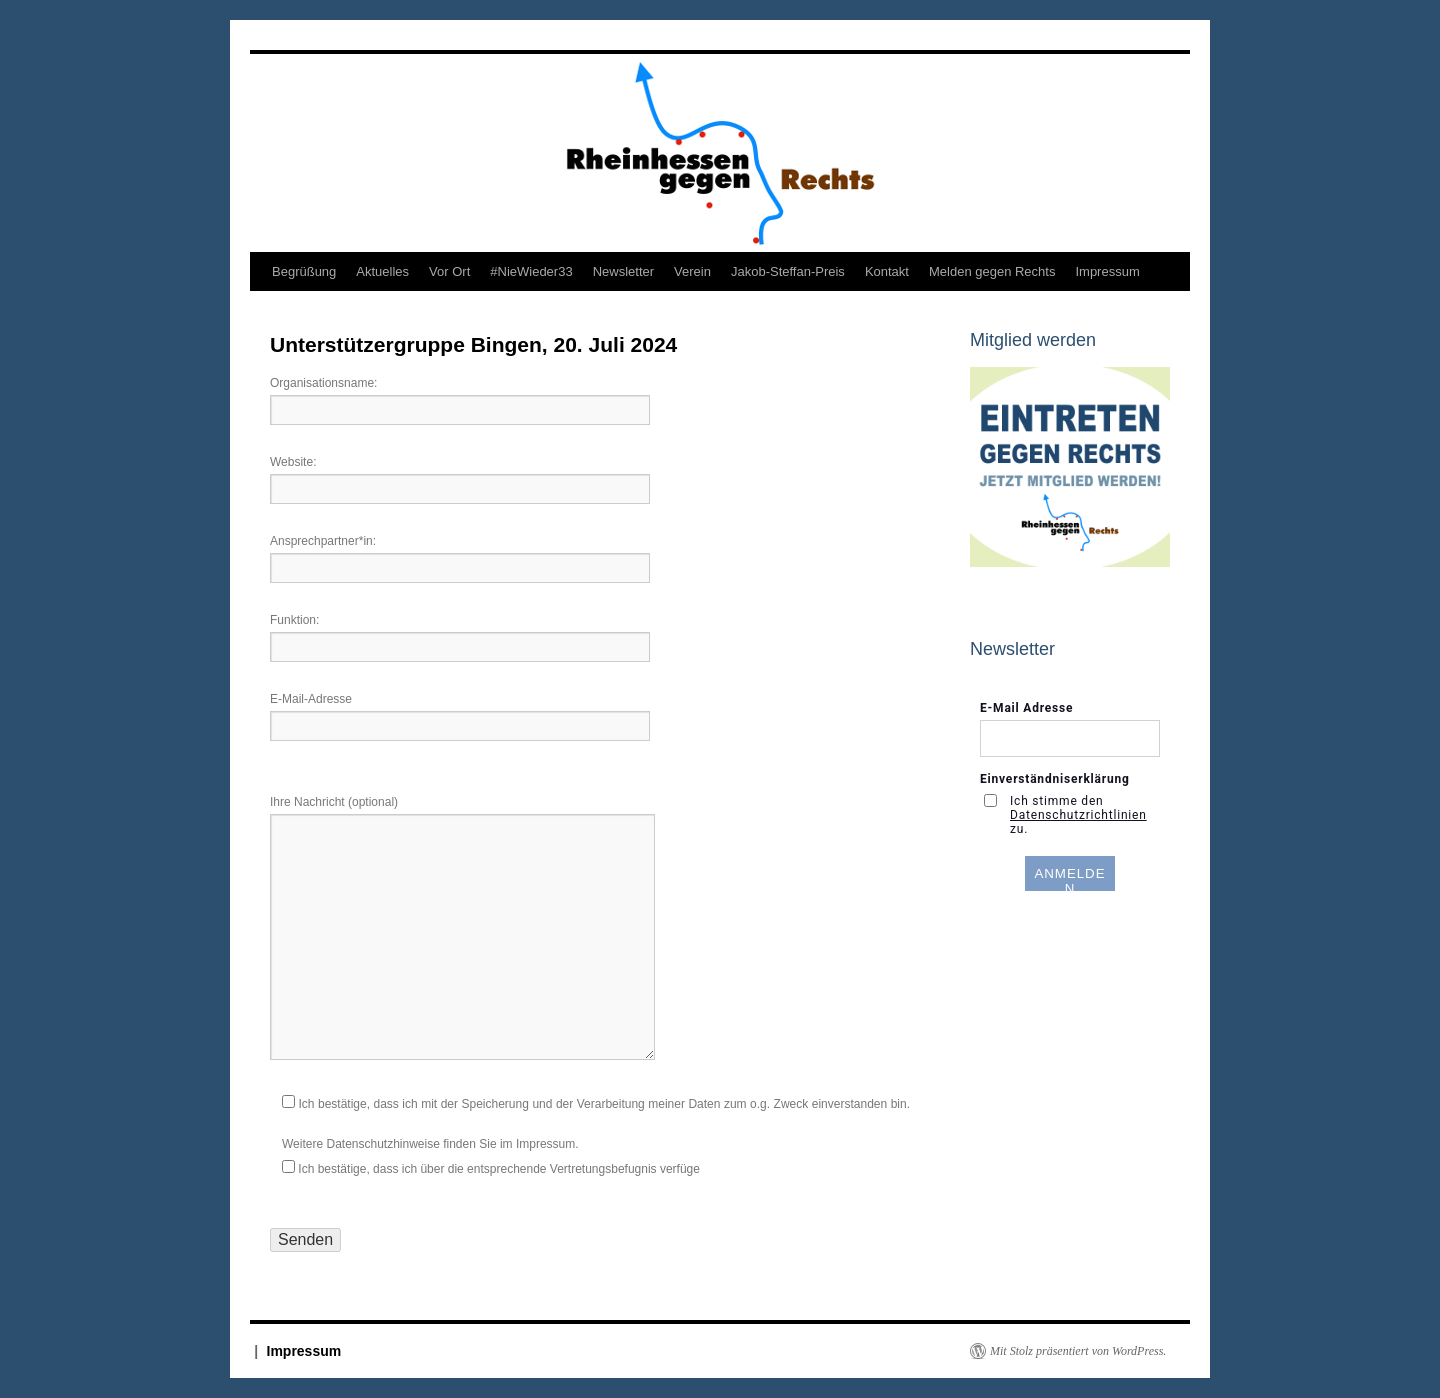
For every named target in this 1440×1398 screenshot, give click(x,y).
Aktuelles (382, 271)
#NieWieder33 (531, 271)
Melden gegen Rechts (992, 271)
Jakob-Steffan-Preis (788, 271)
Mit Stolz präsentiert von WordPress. (1078, 1351)
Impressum (1107, 271)
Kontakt (887, 271)
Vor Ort (449, 271)
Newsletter (623, 271)
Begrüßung (304, 271)
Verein (692, 271)
